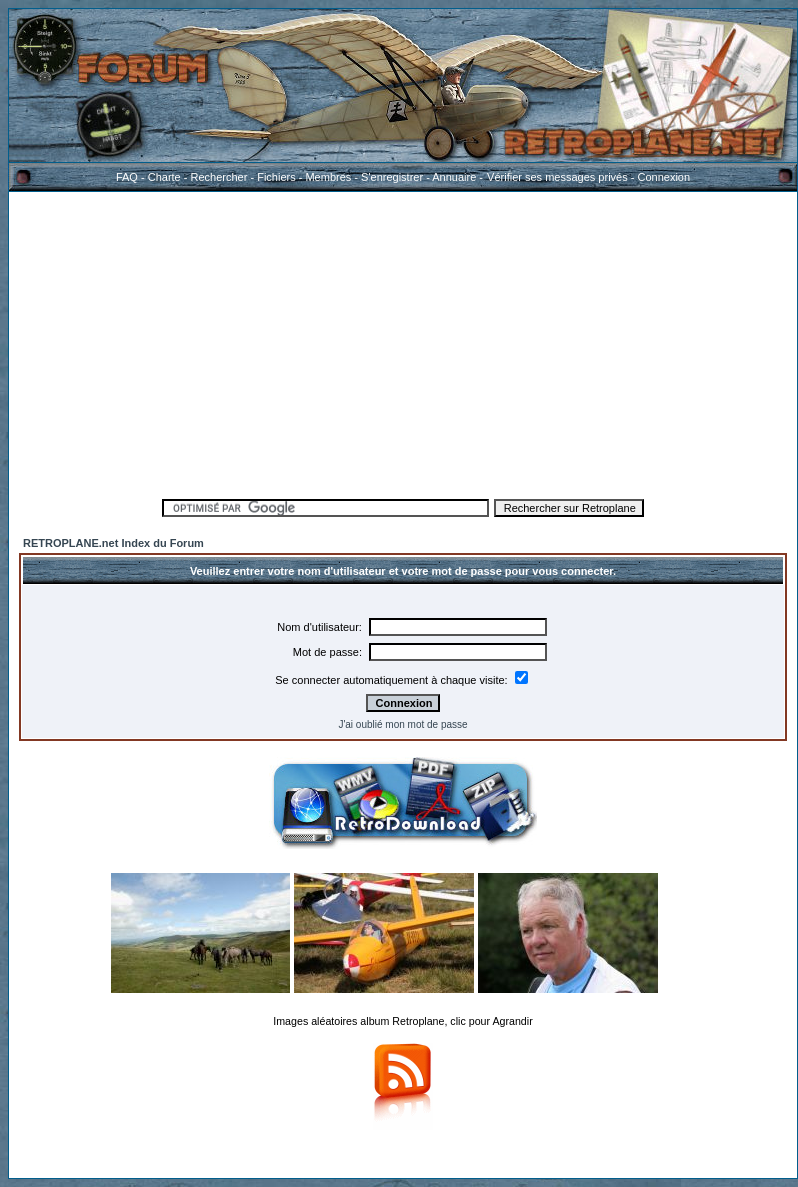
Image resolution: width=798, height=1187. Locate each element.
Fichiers (276, 177)
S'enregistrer (392, 177)
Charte (164, 177)
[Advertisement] (403, 342)
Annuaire (454, 177)
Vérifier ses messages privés (557, 177)
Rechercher (219, 177)
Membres (328, 177)
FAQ (127, 177)
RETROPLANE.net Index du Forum (113, 543)
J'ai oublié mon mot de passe (402, 724)
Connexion (663, 177)
